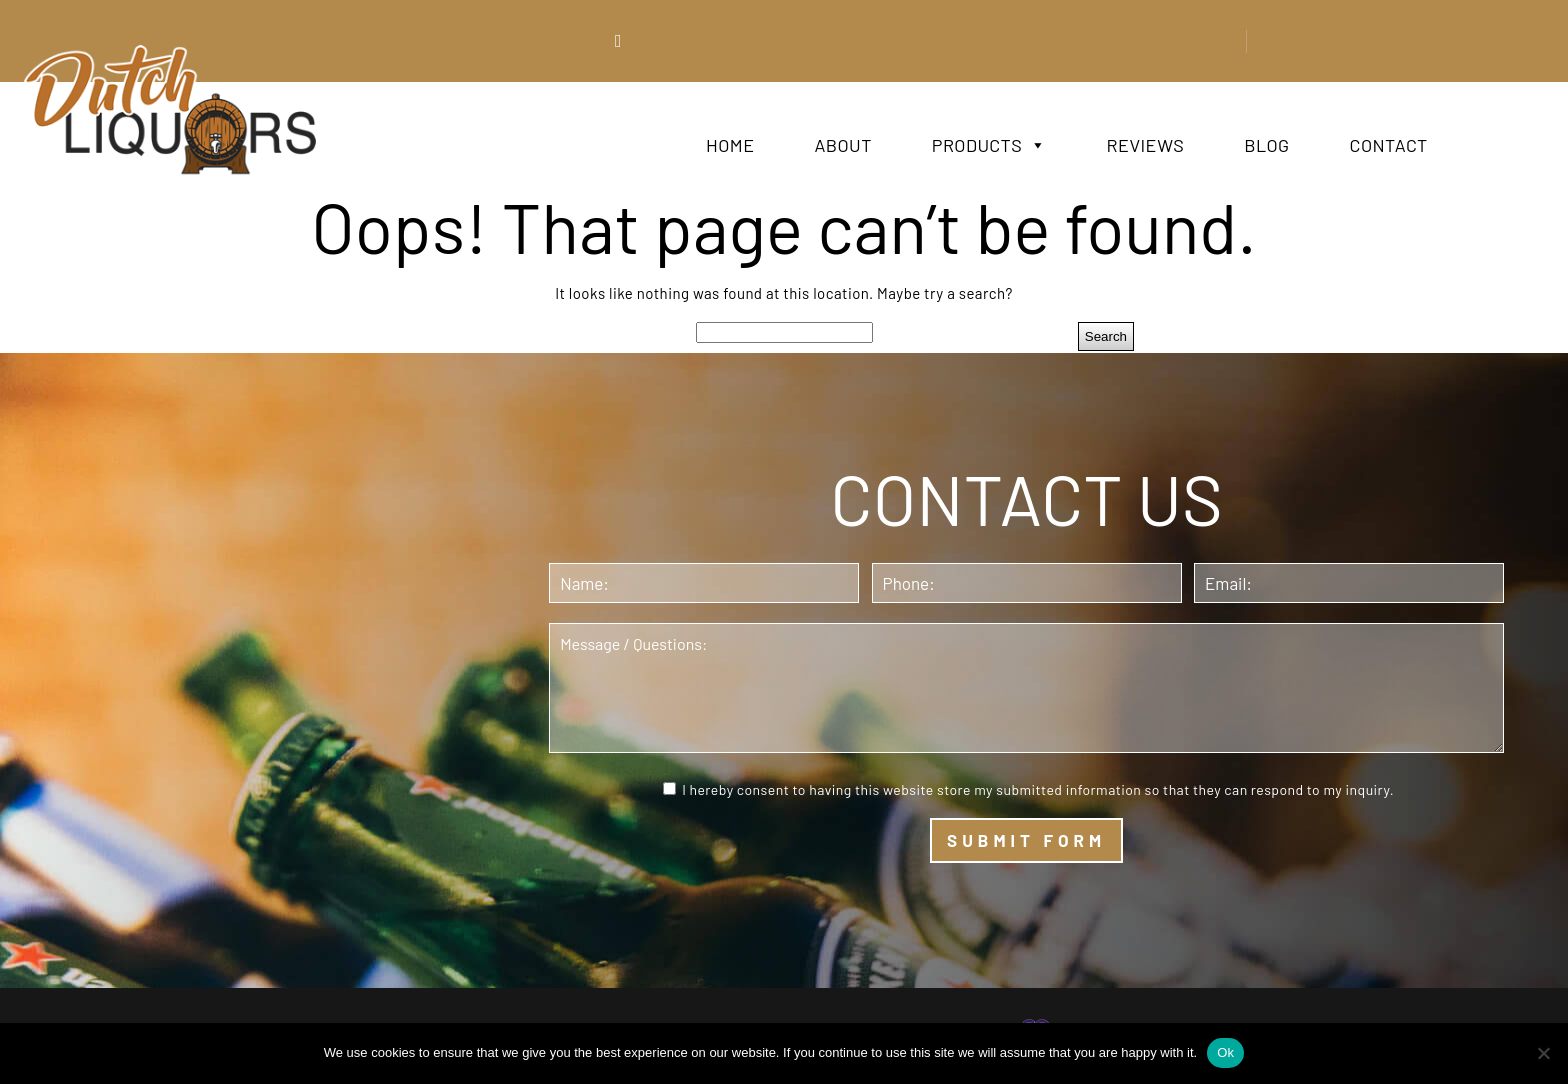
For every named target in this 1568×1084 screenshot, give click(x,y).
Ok (1225, 1052)
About (842, 145)
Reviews (1146, 145)
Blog (1266, 145)
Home (730, 145)
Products (989, 145)
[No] (1543, 1053)
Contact (1389, 145)
